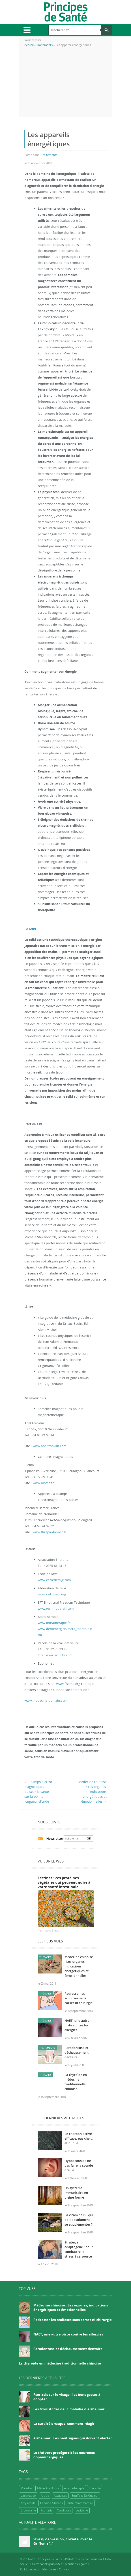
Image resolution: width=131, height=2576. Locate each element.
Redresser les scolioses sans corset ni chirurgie (78, 1998)
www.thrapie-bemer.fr (49, 1532)
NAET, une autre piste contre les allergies (76, 2025)
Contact (64, 2569)
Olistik (107, 2559)
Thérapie (95, 2488)
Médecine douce (48, 2488)
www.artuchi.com (59, 1655)
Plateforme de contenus (81, 2559)
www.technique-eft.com (56, 1608)
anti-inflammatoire (80, 2503)
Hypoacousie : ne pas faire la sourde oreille (78, 2165)
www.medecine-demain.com (45, 1700)
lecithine (82, 2510)
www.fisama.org (68, 1684)
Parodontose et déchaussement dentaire (76, 2052)
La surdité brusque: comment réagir (63, 2423)
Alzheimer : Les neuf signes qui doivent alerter (72, 2438)
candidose (64, 2510)
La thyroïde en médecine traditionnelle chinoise (60, 2363)
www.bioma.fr (43, 1483)
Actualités (60, 2496)
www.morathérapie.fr (54, 1623)
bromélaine (28, 2510)
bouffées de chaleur (85, 2496)
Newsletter (54, 1838)
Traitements (49, 155)
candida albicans (51, 2503)
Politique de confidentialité (38, 2569)
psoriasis (46, 2510)
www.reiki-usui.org (52, 1594)
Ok (89, 1838)
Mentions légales (76, 2564)
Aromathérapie (74, 2488)
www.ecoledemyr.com (54, 1580)
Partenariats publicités (47, 2564)
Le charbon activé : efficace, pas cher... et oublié (79, 2138)
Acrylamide (28, 2503)
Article (45, 2496)
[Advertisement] (65, 85)
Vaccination (28, 2496)
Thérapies (45, 1957)
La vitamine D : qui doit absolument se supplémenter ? (78, 2220)
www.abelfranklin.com (49, 1446)
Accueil (24, 2564)
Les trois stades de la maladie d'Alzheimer (69, 2409)
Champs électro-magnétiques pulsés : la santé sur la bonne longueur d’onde (38, 1792)
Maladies (26, 2488)
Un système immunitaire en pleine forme (76, 2192)
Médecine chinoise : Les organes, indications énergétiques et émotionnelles (92, 1792)
